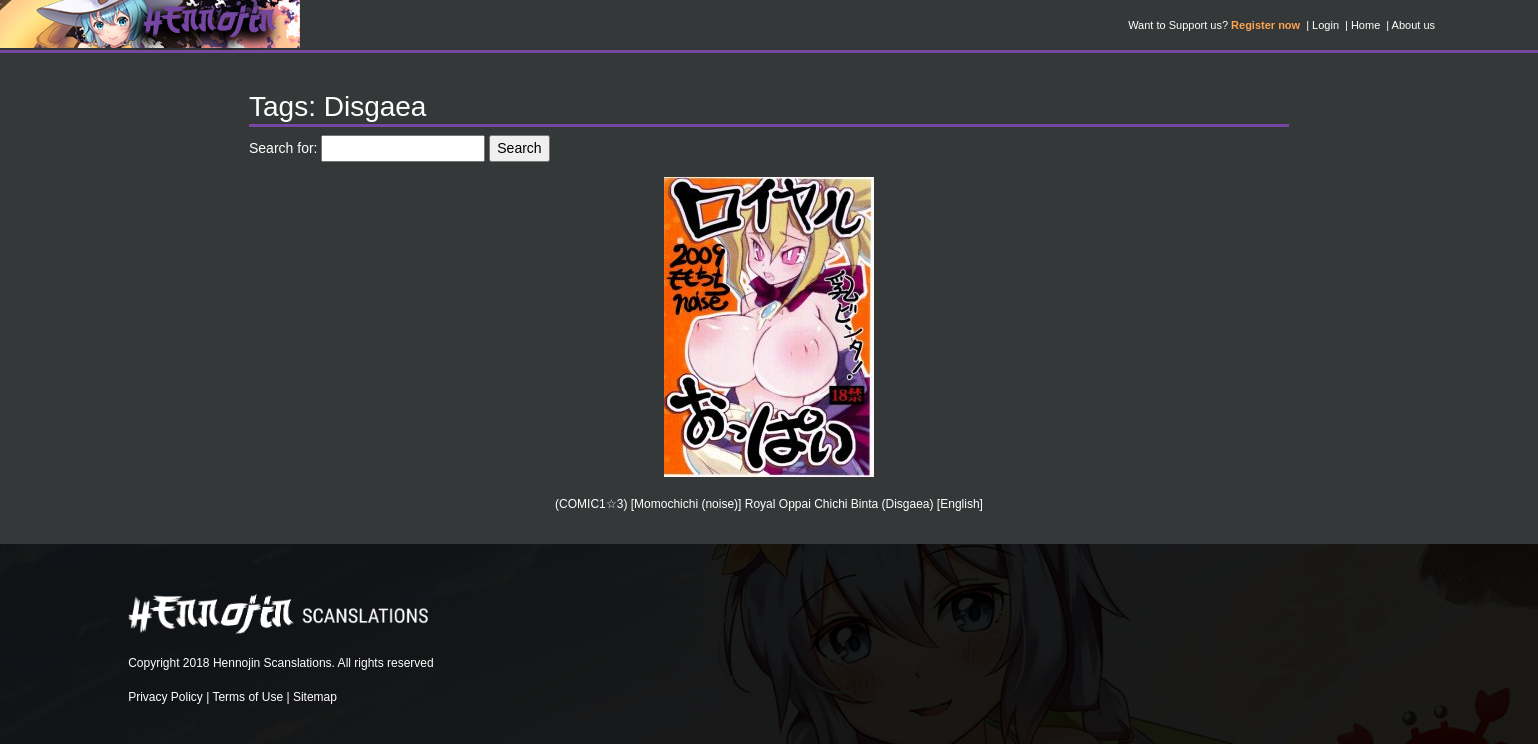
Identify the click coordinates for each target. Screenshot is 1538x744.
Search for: (283, 148)
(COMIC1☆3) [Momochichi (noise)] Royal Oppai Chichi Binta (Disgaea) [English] (769, 504)
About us (1413, 25)
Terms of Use (247, 697)
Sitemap (315, 697)
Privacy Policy (165, 697)
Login (1325, 25)
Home (1365, 25)
